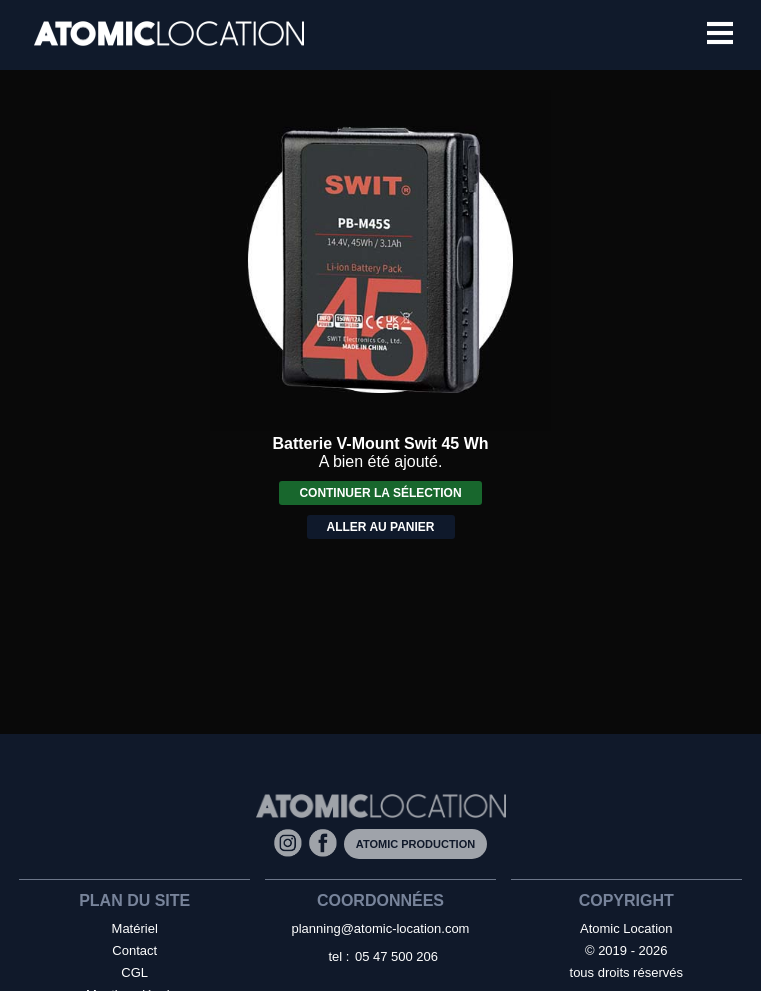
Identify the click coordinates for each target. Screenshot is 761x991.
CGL (134, 972)
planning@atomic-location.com (381, 928)
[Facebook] (326, 842)
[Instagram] (291, 842)
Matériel (135, 928)
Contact (134, 950)
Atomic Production (415, 844)
